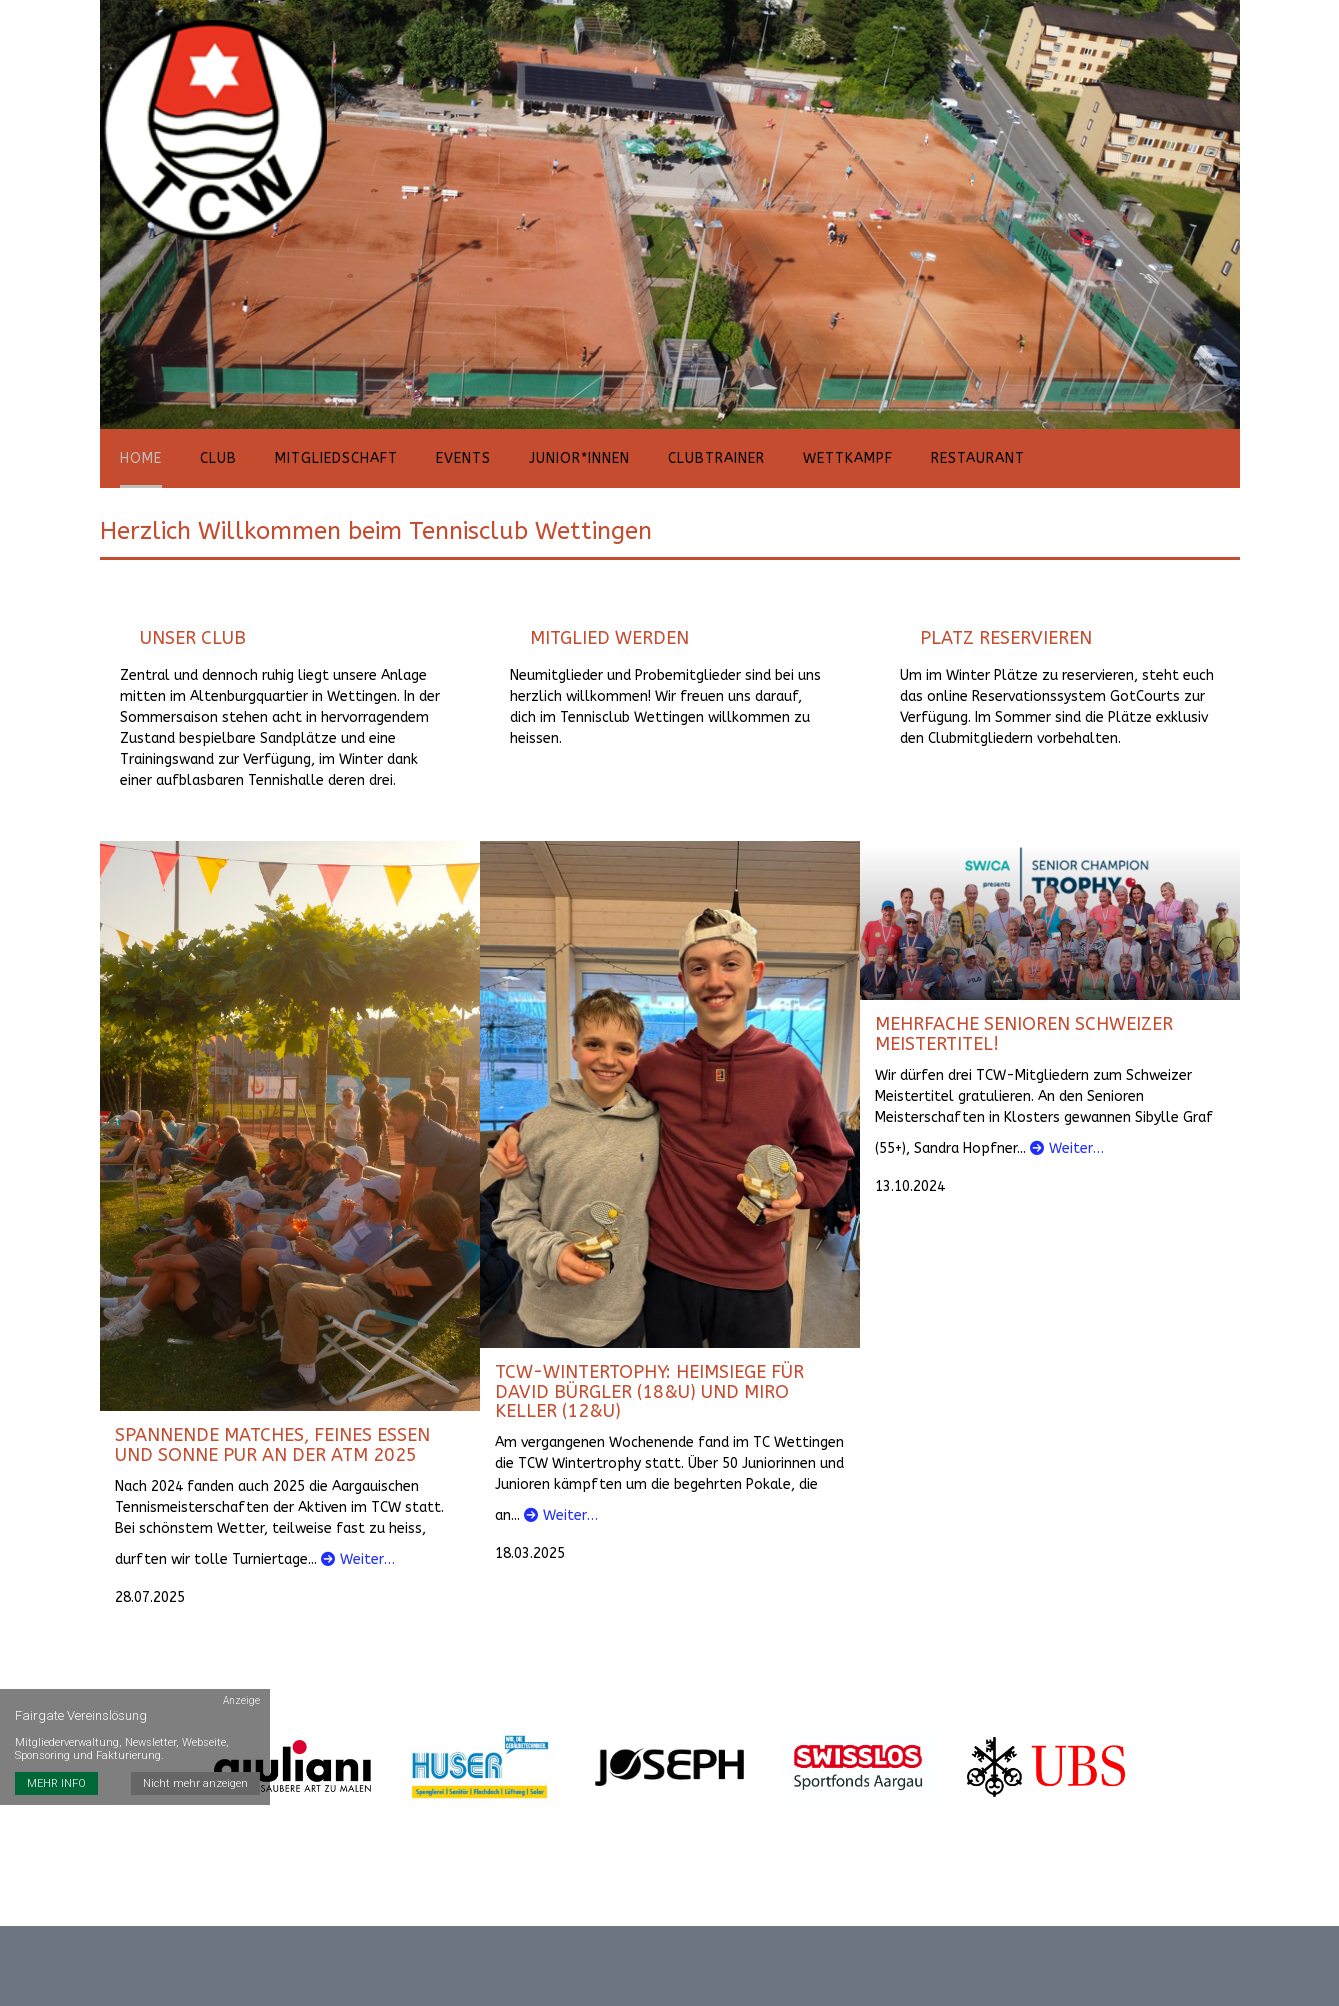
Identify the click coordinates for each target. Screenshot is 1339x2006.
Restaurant (978, 458)
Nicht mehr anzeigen (195, 1783)
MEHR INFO (56, 1783)
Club (218, 458)
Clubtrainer (716, 458)
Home (141, 458)
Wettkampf (848, 458)
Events (463, 458)
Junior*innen (579, 458)
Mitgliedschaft (336, 458)
